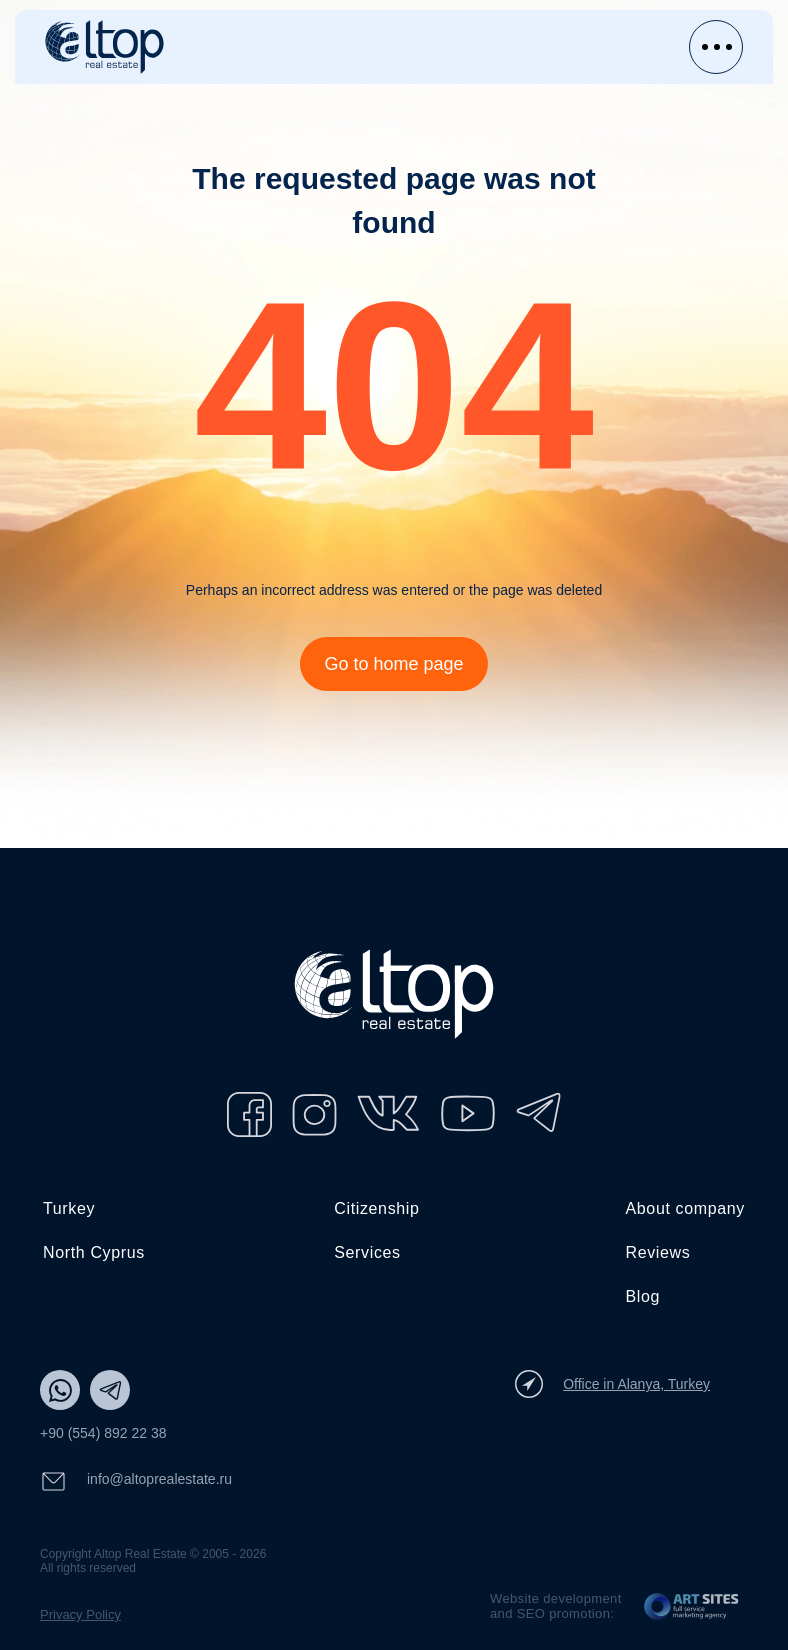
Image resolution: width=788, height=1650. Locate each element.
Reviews (658, 1252)
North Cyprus (94, 1252)
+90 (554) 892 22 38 (103, 1433)
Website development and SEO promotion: (556, 1606)
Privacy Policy (80, 1614)
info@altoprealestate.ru (136, 1481)
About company (686, 1208)
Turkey (69, 1208)
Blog (643, 1296)
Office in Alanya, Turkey (612, 1384)
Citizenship (376, 1208)
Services (367, 1252)
